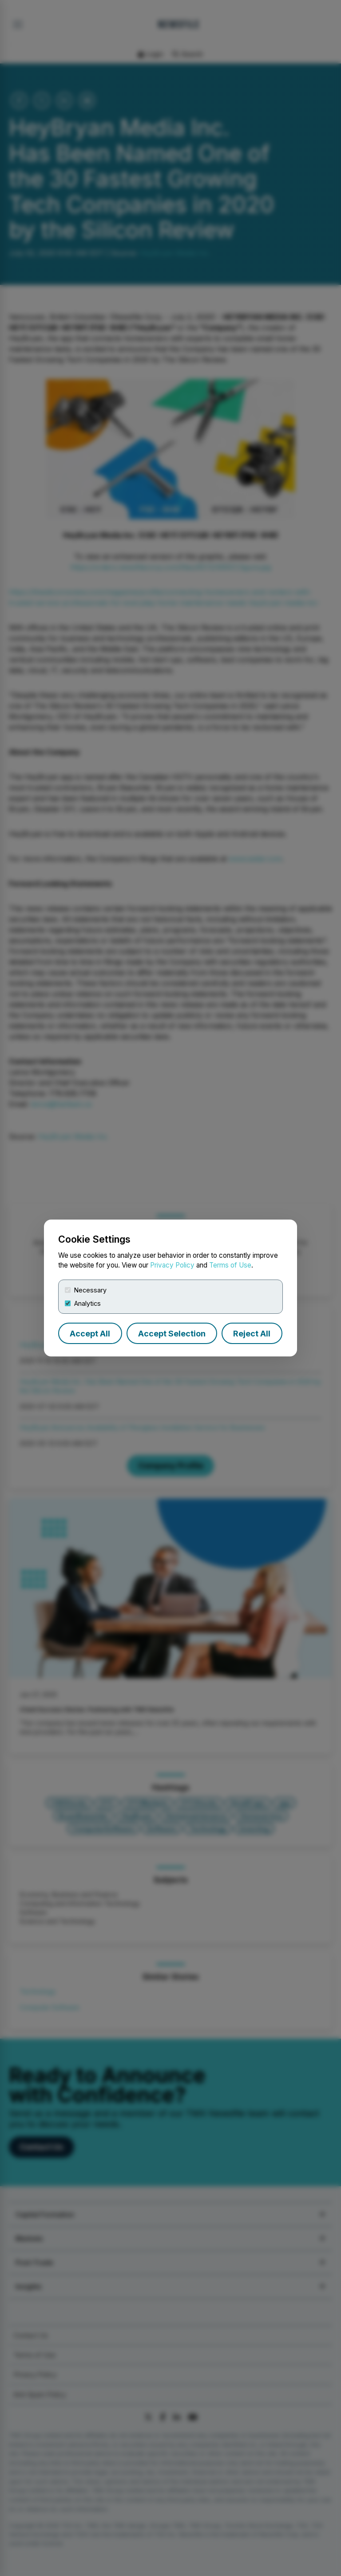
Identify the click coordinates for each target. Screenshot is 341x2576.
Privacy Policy (172, 1265)
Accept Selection (172, 1333)
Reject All (251, 1333)
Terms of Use (230, 1265)
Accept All (90, 1333)
